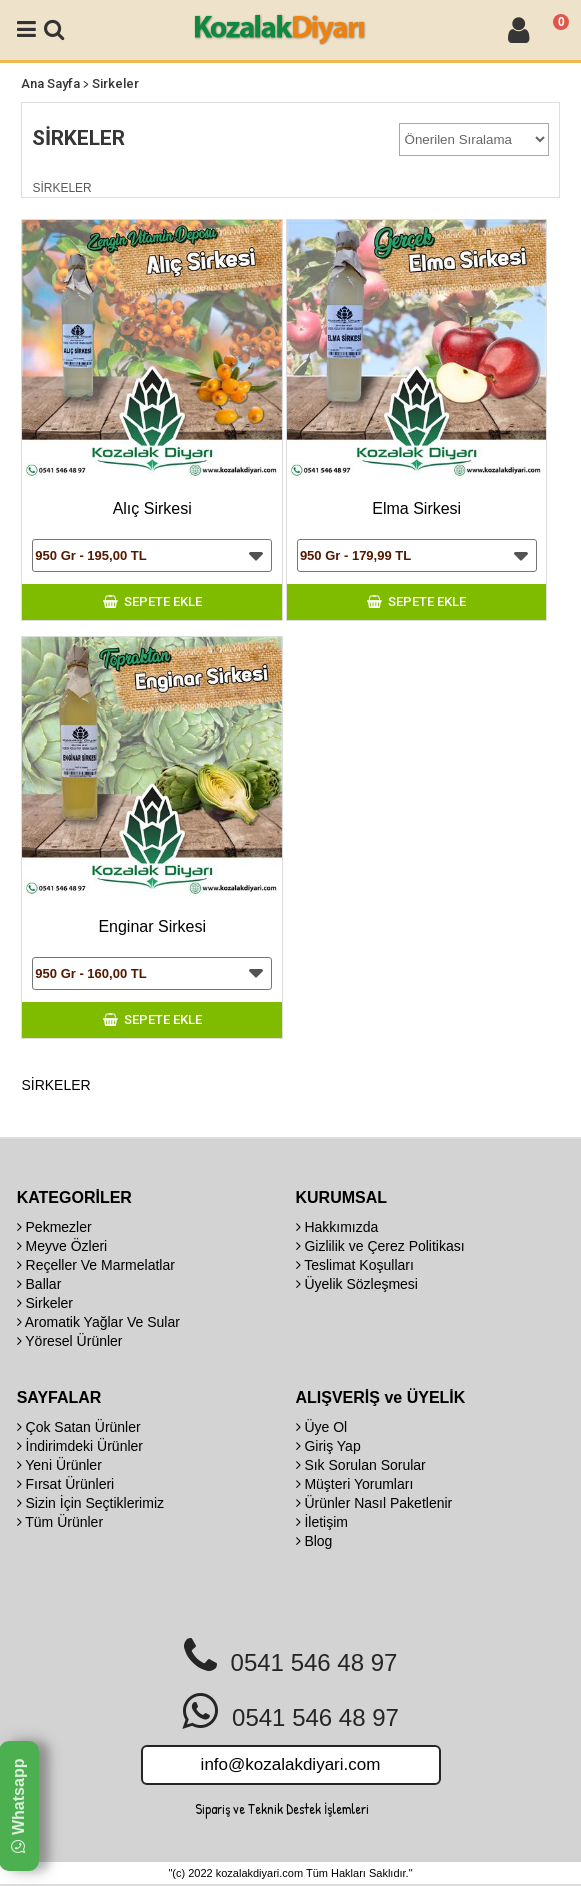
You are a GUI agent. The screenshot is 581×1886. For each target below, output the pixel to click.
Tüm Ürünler (60, 1522)
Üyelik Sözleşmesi (357, 1284)
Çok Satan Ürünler (79, 1427)
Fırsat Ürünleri (66, 1484)
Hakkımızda (337, 1227)
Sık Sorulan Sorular (361, 1465)
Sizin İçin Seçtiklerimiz (90, 1503)
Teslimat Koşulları (355, 1265)
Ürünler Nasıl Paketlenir (374, 1503)
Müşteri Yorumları (355, 1484)
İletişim (322, 1522)
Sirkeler (115, 83)
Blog (314, 1541)
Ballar (39, 1284)
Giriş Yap (328, 1446)
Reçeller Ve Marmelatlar (96, 1265)
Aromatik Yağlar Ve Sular (98, 1322)
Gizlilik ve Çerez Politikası (380, 1246)
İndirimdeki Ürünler (80, 1446)
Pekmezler (54, 1227)
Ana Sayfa (50, 83)
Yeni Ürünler (59, 1465)
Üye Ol (322, 1427)
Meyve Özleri (62, 1246)
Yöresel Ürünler (70, 1341)
